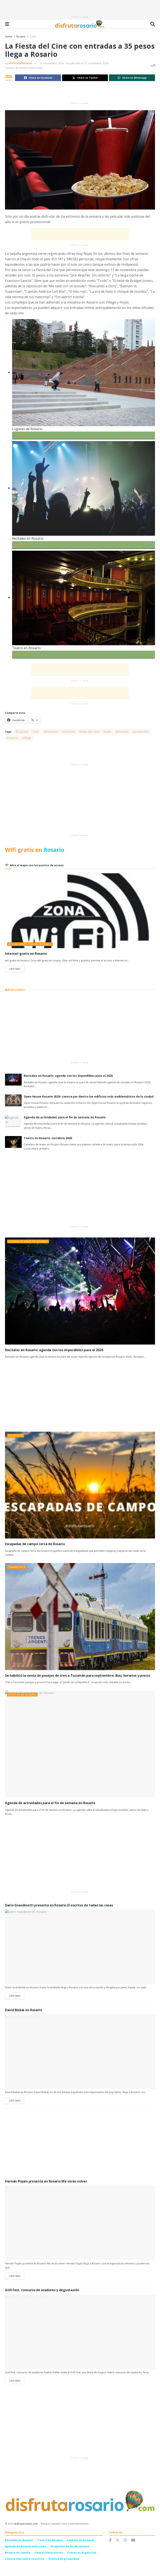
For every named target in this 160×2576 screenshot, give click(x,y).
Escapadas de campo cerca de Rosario (35, 1544)
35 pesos (22, 731)
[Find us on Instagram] (125, 2540)
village (26, 738)
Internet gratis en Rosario (26, 953)
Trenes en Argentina (81, 2552)
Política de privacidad (64, 2559)
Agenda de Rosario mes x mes (25, 2546)
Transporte (16, 1566)
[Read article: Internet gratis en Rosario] (80, 910)
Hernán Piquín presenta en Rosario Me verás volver (46, 2181)
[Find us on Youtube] (133, 2540)
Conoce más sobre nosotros (24, 2559)
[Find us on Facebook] (110, 2540)
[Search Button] (152, 24)
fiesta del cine (89, 731)
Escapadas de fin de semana (69, 2546)
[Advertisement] (80, 6)
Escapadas (15, 1435)
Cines (33, 36)
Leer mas (21, 435)
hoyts (107, 731)
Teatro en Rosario (50, 2540)
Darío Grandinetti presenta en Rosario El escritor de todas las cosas (59, 1905)
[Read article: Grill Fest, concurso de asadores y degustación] (80, 2332)
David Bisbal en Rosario (23, 2010)
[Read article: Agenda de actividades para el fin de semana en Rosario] (13, 1121)
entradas (68, 731)
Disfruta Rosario (20, 63)
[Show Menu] (7, 24)
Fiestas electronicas (49, 2552)
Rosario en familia (17, 2552)
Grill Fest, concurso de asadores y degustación (42, 2290)
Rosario (21, 36)
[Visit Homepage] (80, 24)
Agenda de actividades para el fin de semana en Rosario (65, 1117)
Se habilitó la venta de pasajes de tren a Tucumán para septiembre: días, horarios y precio (77, 1675)
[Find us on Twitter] (117, 2540)
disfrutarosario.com (26, 2523)
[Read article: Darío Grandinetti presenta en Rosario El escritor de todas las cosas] (80, 1947)
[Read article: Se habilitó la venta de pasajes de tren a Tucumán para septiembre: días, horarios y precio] (80, 1616)
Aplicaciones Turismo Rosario (30, 944)
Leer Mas (16, 968)
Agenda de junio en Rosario (28, 1241)
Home (8, 36)
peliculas (122, 731)
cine (36, 731)
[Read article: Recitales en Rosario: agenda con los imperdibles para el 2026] (13, 1080)
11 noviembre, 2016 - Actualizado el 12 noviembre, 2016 (74, 63)
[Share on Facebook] (38, 77)
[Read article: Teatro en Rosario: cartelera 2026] (13, 1142)
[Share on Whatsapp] (132, 77)
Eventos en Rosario (22, 1694)
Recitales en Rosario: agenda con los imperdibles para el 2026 (68, 1076)
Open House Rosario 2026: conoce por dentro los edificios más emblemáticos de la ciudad (89, 1096)
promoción (140, 731)
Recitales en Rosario (19, 2540)
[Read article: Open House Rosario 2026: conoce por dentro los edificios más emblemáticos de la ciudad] (13, 1100)
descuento (50, 731)
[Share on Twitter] (85, 77)
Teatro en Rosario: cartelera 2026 (48, 1138)
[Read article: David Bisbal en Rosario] (80, 2051)
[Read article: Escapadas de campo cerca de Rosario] (80, 1485)
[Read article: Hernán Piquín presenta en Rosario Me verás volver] (80, 2223)
